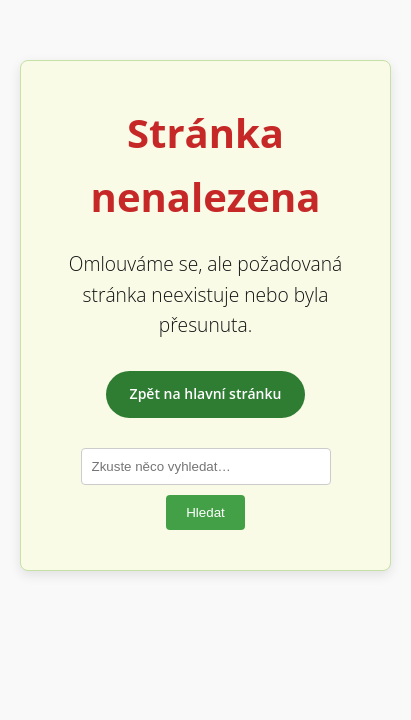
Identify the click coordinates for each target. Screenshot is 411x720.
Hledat (205, 512)
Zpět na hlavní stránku (206, 393)
